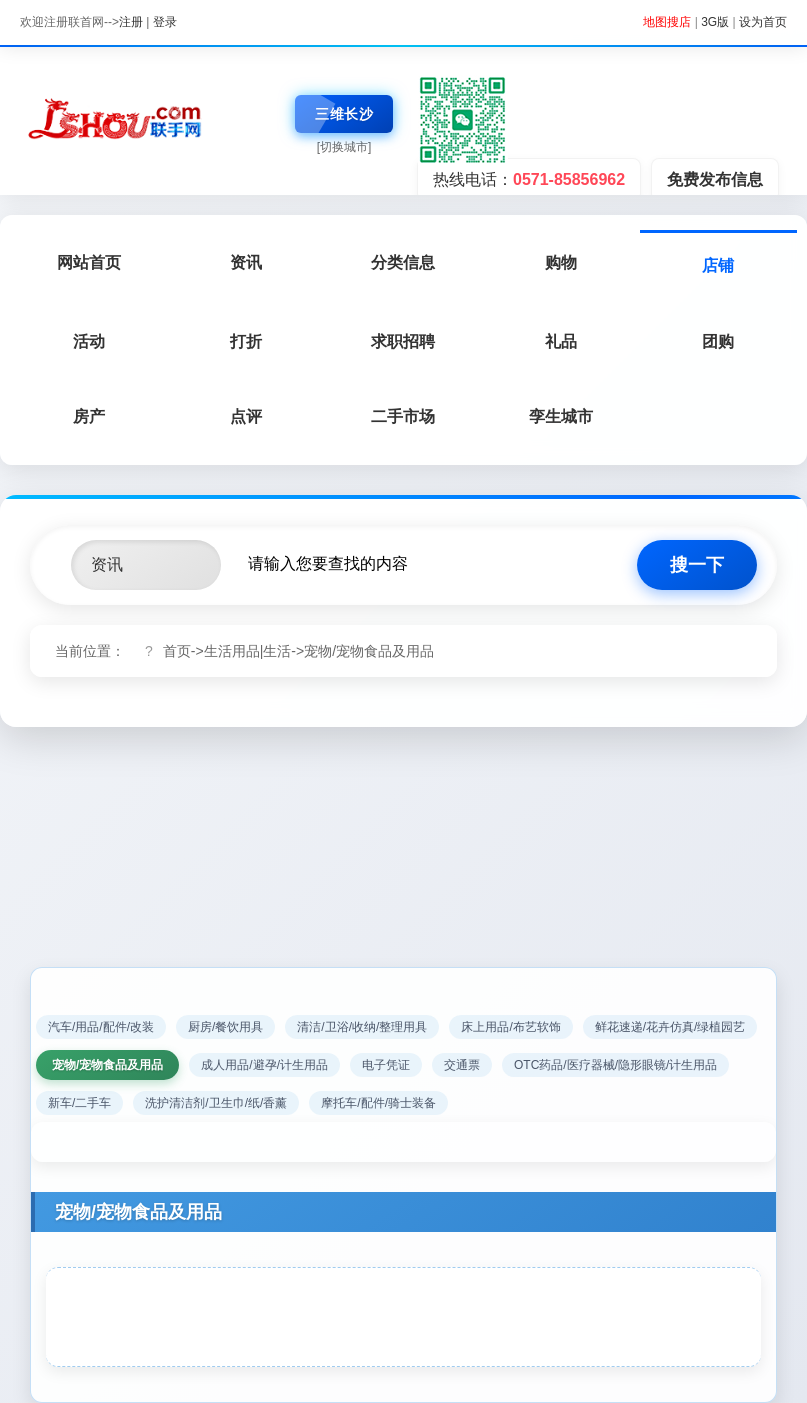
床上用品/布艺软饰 (510, 1027)
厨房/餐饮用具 (225, 1027)
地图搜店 (667, 22)
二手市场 (403, 416)
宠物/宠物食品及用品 (369, 651)
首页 (177, 651)
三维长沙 (344, 114)
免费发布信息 (715, 179)
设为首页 (763, 22)
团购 (718, 341)
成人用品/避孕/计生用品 (264, 1065)
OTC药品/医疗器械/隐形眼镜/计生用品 (615, 1065)
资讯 (246, 262)
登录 (165, 22)
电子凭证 (386, 1065)
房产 (89, 416)
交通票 (462, 1065)
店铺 (718, 265)
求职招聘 (403, 341)
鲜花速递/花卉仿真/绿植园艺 (670, 1027)
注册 (131, 22)
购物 (561, 262)
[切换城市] (344, 147)
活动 (89, 341)
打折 (246, 341)
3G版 (715, 22)
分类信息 (403, 262)
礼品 (561, 341)
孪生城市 (561, 416)
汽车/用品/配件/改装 (101, 1027)
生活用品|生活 (248, 651)
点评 (246, 416)
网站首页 (89, 262)
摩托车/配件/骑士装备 (378, 1103)
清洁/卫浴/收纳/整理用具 (362, 1027)
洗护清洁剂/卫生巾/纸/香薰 (216, 1103)
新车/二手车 (79, 1103)
